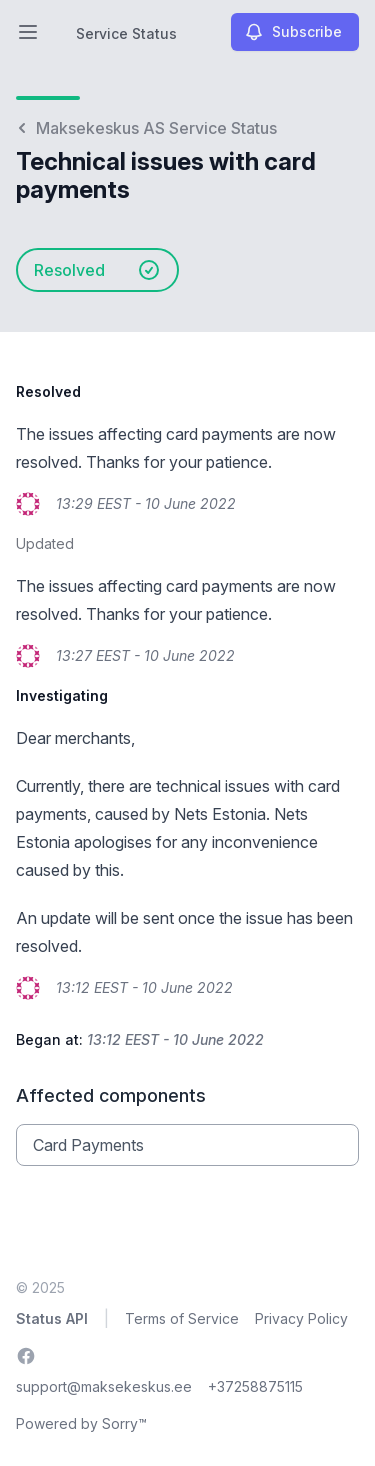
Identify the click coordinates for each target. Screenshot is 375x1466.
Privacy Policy (301, 1318)
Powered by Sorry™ (81, 1423)
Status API (52, 1318)
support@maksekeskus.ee (104, 1386)
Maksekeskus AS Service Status (146, 128)
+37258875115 (255, 1386)
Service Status (126, 33)
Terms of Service (182, 1318)
